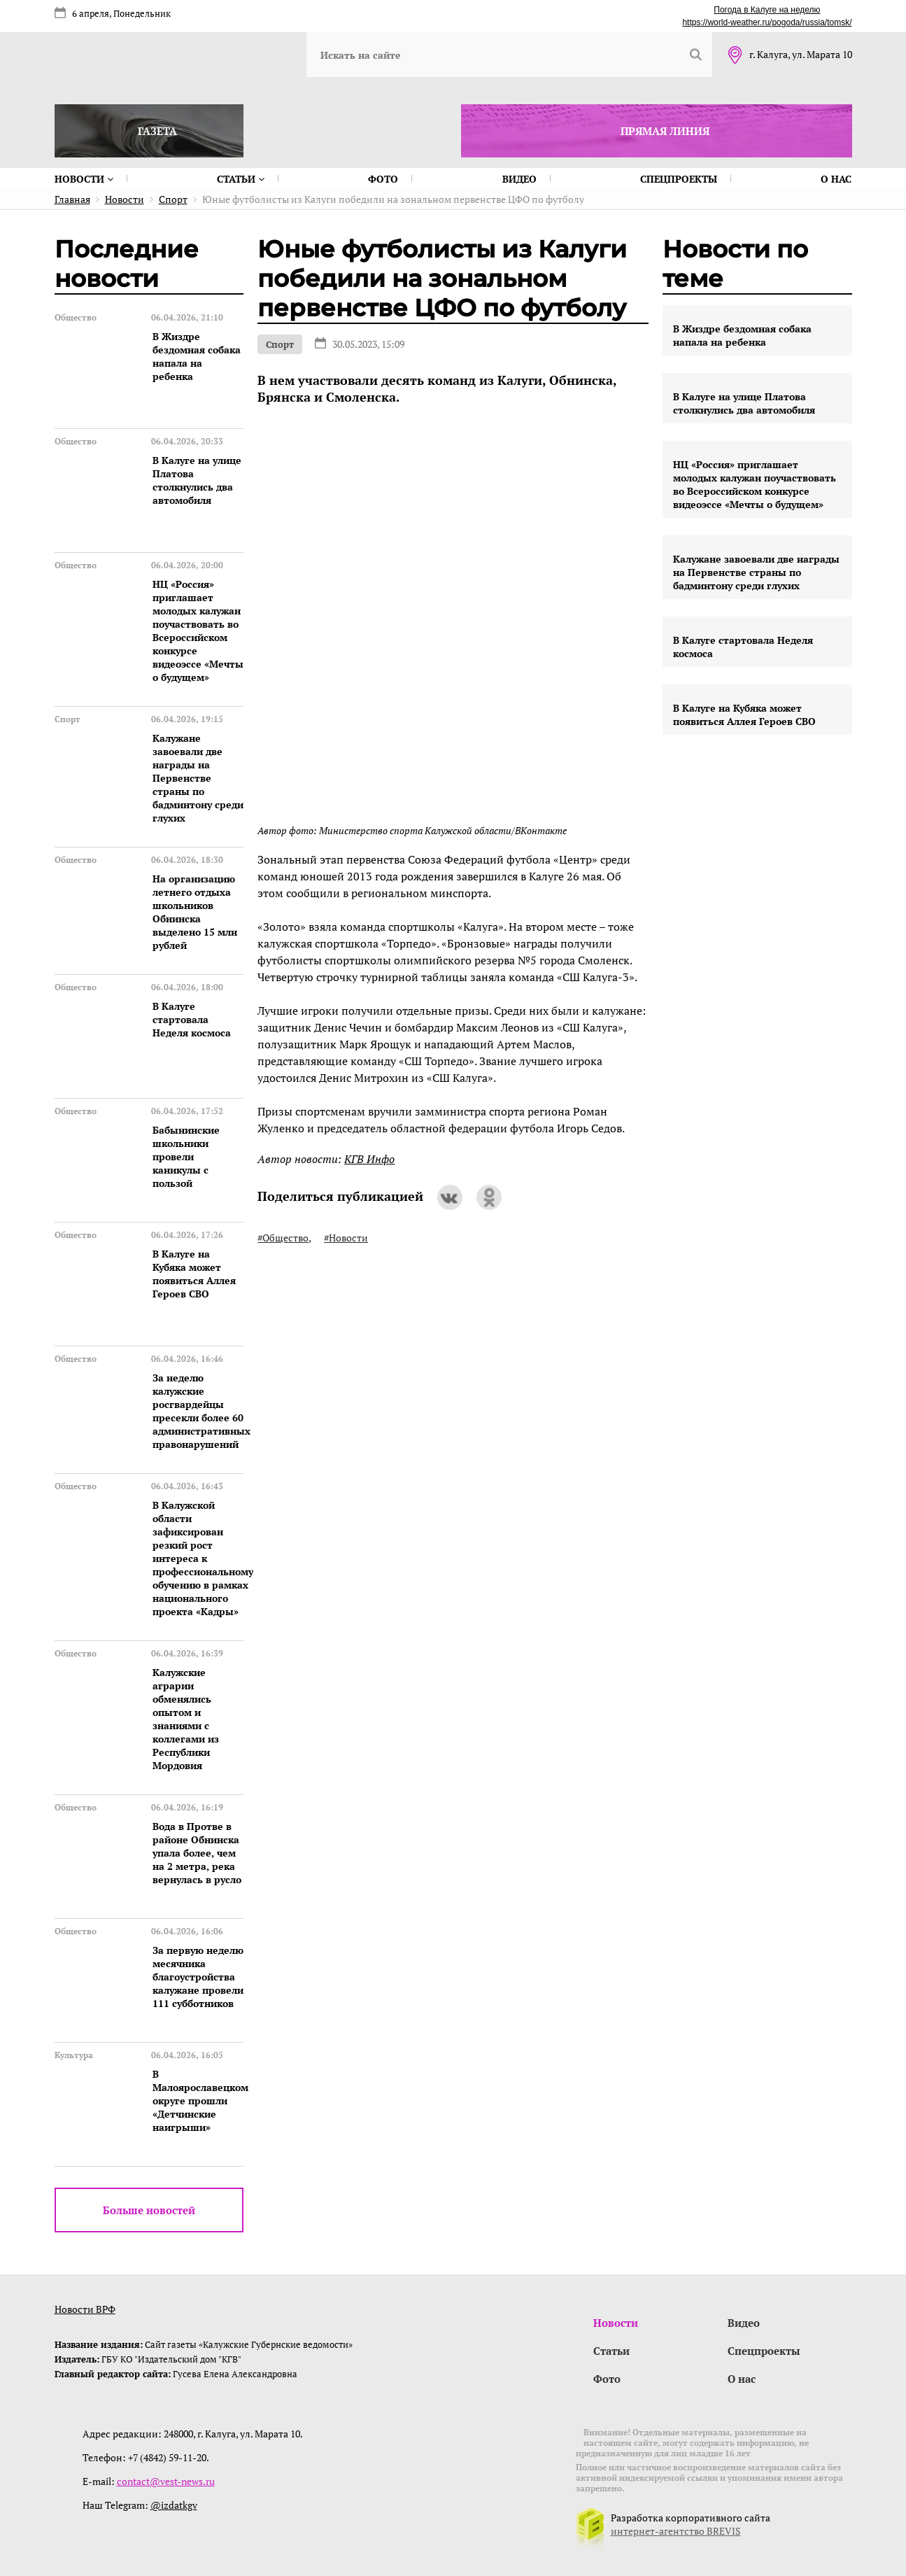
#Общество (283, 1237)
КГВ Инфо (369, 1159)
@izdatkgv (173, 2505)
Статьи (240, 178)
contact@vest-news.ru (166, 2481)
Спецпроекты (678, 178)
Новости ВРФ (85, 2309)
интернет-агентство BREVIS (676, 2531)
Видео (519, 178)
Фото (383, 178)
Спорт (280, 344)
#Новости (346, 1237)
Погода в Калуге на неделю (767, 10)
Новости (84, 178)
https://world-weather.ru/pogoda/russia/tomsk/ (766, 22)
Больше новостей (149, 2210)
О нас (836, 178)
